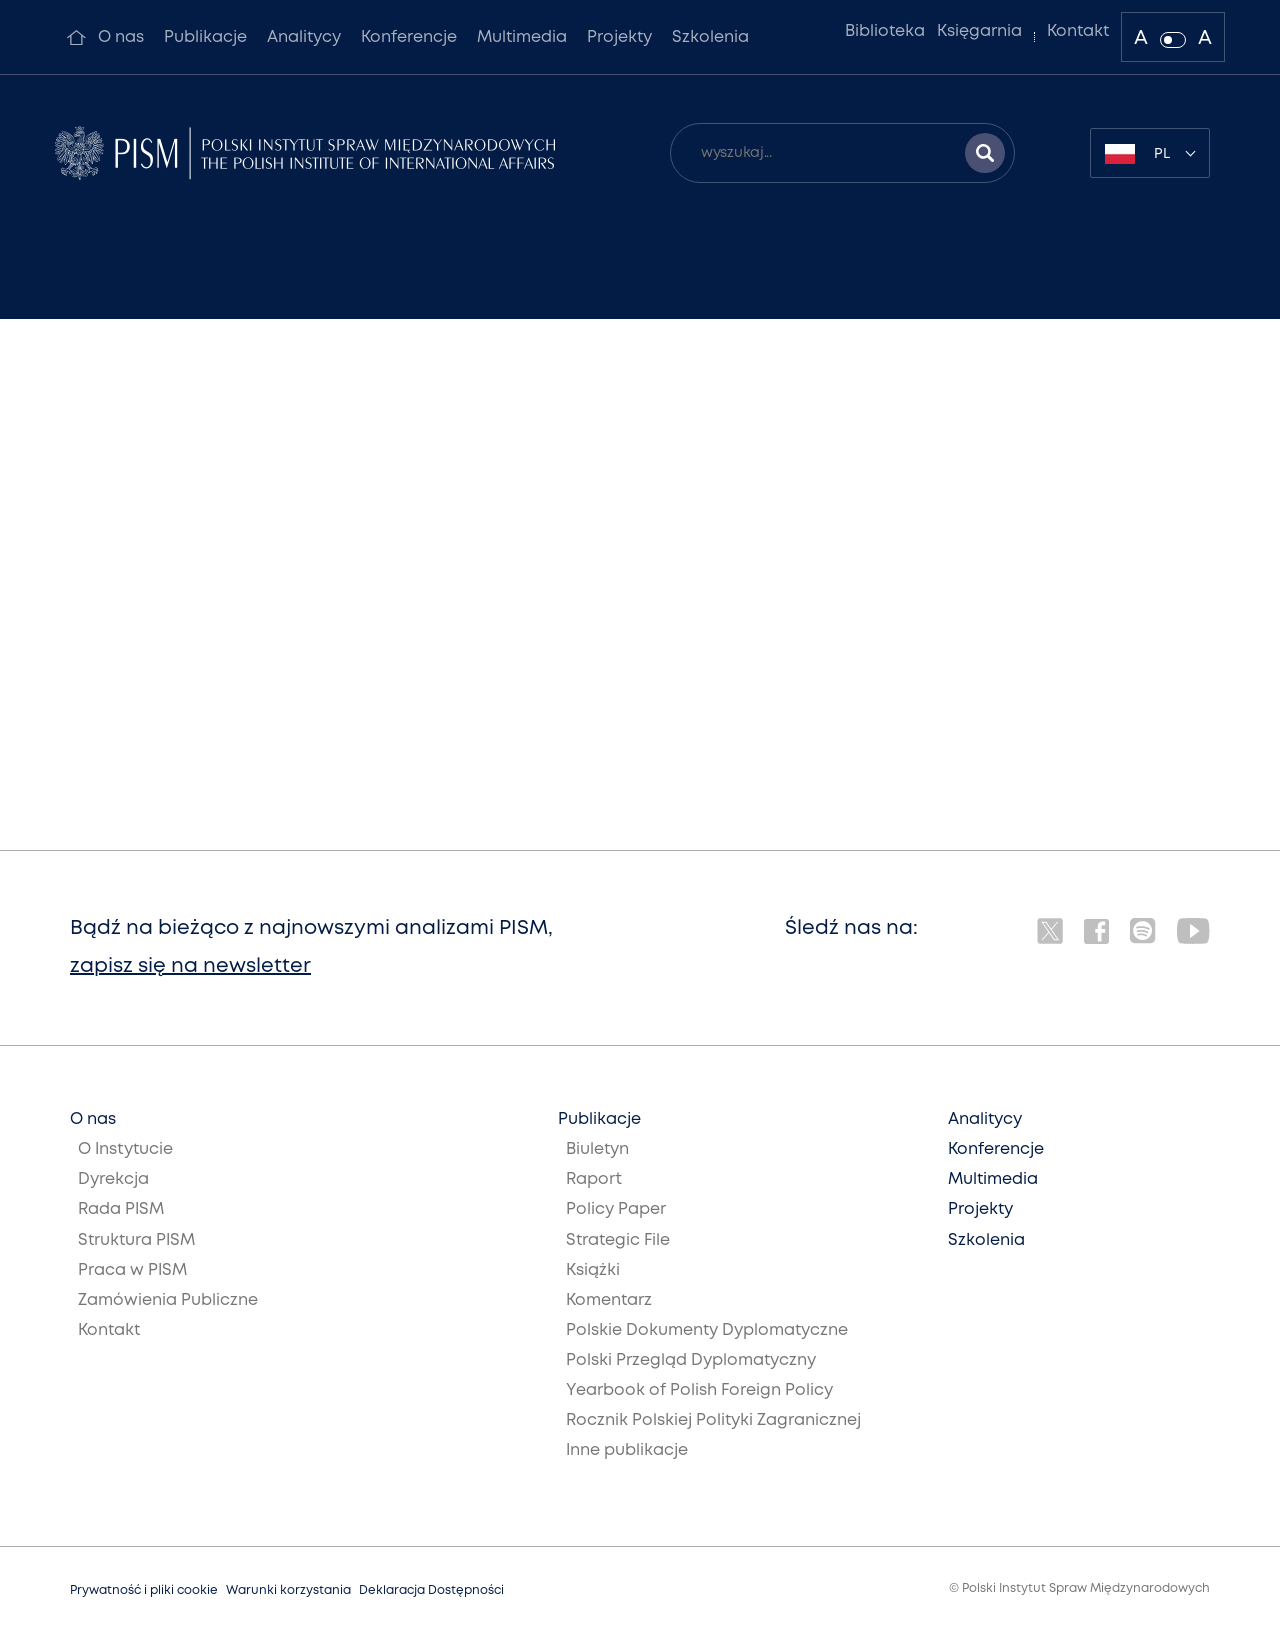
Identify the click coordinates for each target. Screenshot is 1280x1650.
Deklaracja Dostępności (431, 1590)
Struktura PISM (136, 1240)
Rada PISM (121, 1209)
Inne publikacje (627, 1450)
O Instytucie (125, 1149)
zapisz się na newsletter (190, 966)
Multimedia (522, 37)
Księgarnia (979, 31)
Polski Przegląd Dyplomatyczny (691, 1360)
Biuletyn (597, 1149)
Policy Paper (616, 1209)
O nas (121, 37)
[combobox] (1150, 153)
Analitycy (304, 37)
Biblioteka (885, 31)
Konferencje (409, 37)
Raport (594, 1179)
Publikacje (205, 37)
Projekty (619, 37)
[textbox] (1150, 153)
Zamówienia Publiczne (168, 1300)
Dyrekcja (113, 1179)
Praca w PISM (132, 1270)
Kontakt (1078, 31)
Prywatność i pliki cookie (144, 1590)
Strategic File (618, 1240)
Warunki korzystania (288, 1590)
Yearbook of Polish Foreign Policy (699, 1390)
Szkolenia (710, 37)
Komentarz (609, 1300)
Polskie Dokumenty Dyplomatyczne (707, 1330)
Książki (593, 1270)
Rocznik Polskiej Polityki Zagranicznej (713, 1420)
